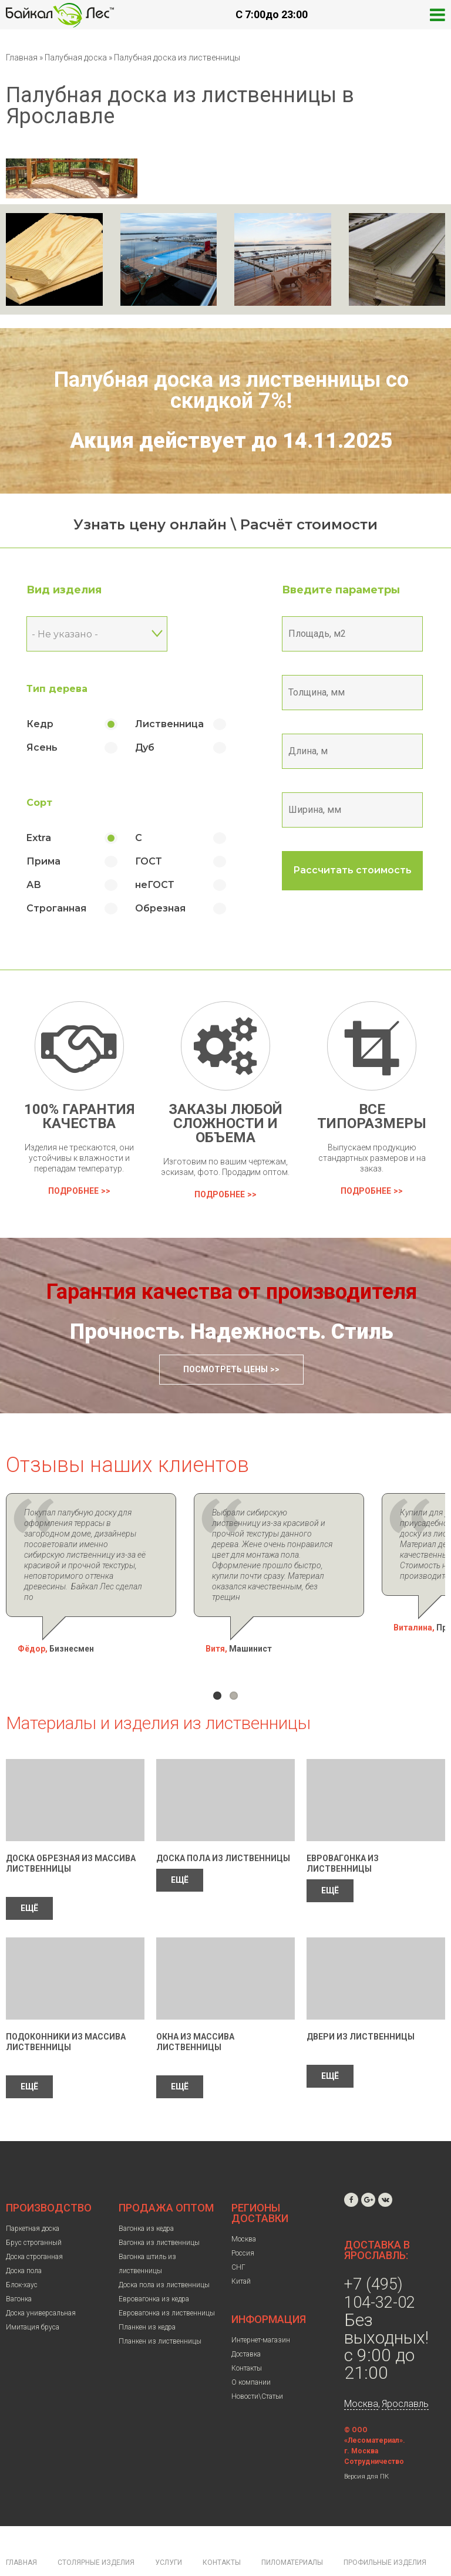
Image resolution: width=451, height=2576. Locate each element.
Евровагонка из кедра (154, 2267)
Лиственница (169, 724)
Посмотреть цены (225, 1369)
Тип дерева (56, 688)
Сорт (39, 802)
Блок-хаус (22, 2253)
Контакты (246, 2336)
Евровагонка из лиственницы (167, 2281)
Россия (242, 2221)
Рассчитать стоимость (352, 870)
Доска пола (24, 2239)
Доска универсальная (41, 2281)
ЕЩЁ (29, 1876)
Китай (241, 2250)
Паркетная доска (32, 2197)
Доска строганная (34, 2225)
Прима (43, 861)
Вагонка (19, 2267)
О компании (251, 2351)
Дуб (144, 747)
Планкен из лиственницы (160, 2309)
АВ (33, 884)
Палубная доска (77, 57)
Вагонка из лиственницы (159, 2211)
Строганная (56, 908)
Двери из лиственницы (361, 2005)
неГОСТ (154, 884)
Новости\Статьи (257, 2365)
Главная (22, 57)
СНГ (238, 2235)
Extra (38, 837)
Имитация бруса (32, 2295)
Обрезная (160, 908)
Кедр (39, 724)
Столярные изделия (96, 2531)
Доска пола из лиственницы (223, 1826)
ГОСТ (148, 861)
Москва (243, 2207)
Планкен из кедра (147, 2295)
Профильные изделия (385, 2531)
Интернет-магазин (260, 2308)
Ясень (42, 747)
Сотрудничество (374, 2430)
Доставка (246, 2322)
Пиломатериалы (292, 2531)
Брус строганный (34, 2211)
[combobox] (96, 633)
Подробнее (73, 1191)
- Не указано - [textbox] (65, 634)
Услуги (168, 2531)
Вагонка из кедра (146, 2197)
